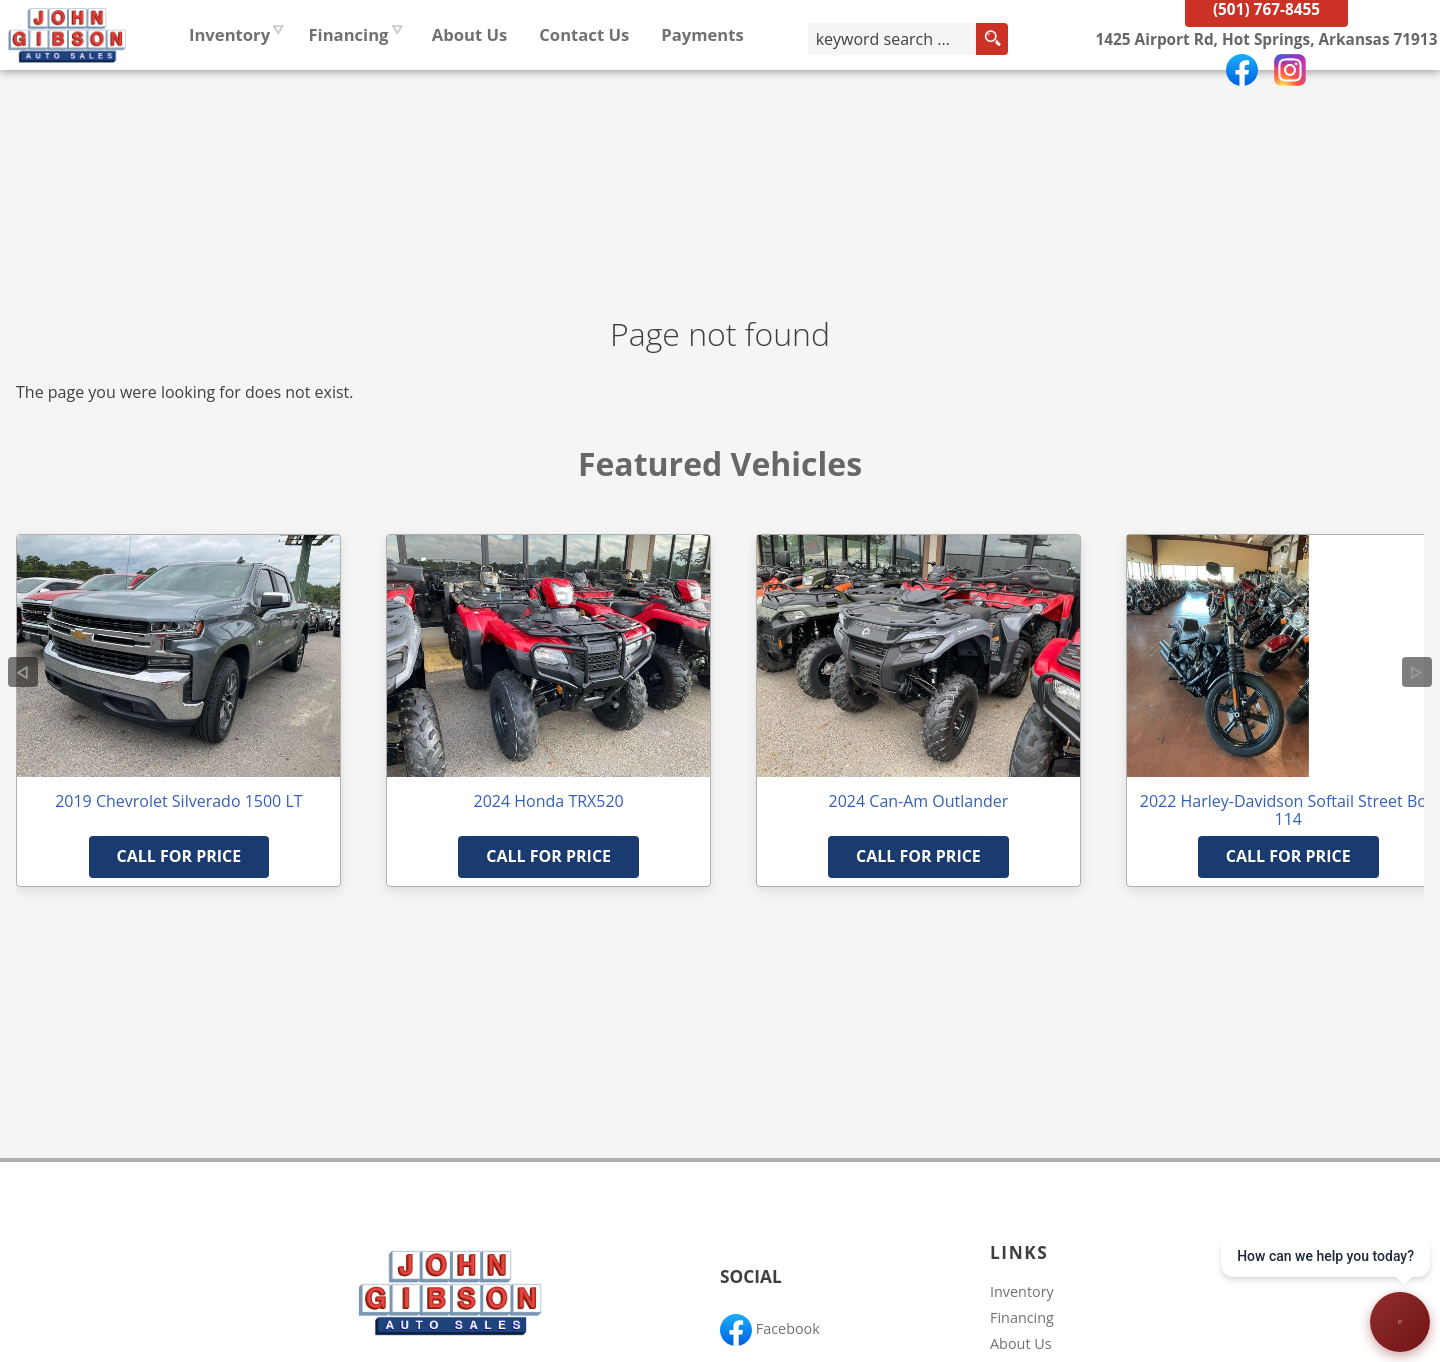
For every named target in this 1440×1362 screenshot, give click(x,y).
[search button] (1031, 89)
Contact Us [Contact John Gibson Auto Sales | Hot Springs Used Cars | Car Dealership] (705, 84)
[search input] (946, 89)
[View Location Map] (1254, 90)
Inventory (350, 84)
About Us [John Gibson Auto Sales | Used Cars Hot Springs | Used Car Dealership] (591, 84)
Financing (1022, 1317)
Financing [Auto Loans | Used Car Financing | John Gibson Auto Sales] (469, 84)
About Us (1021, 1343)
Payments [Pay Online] (823, 84)
